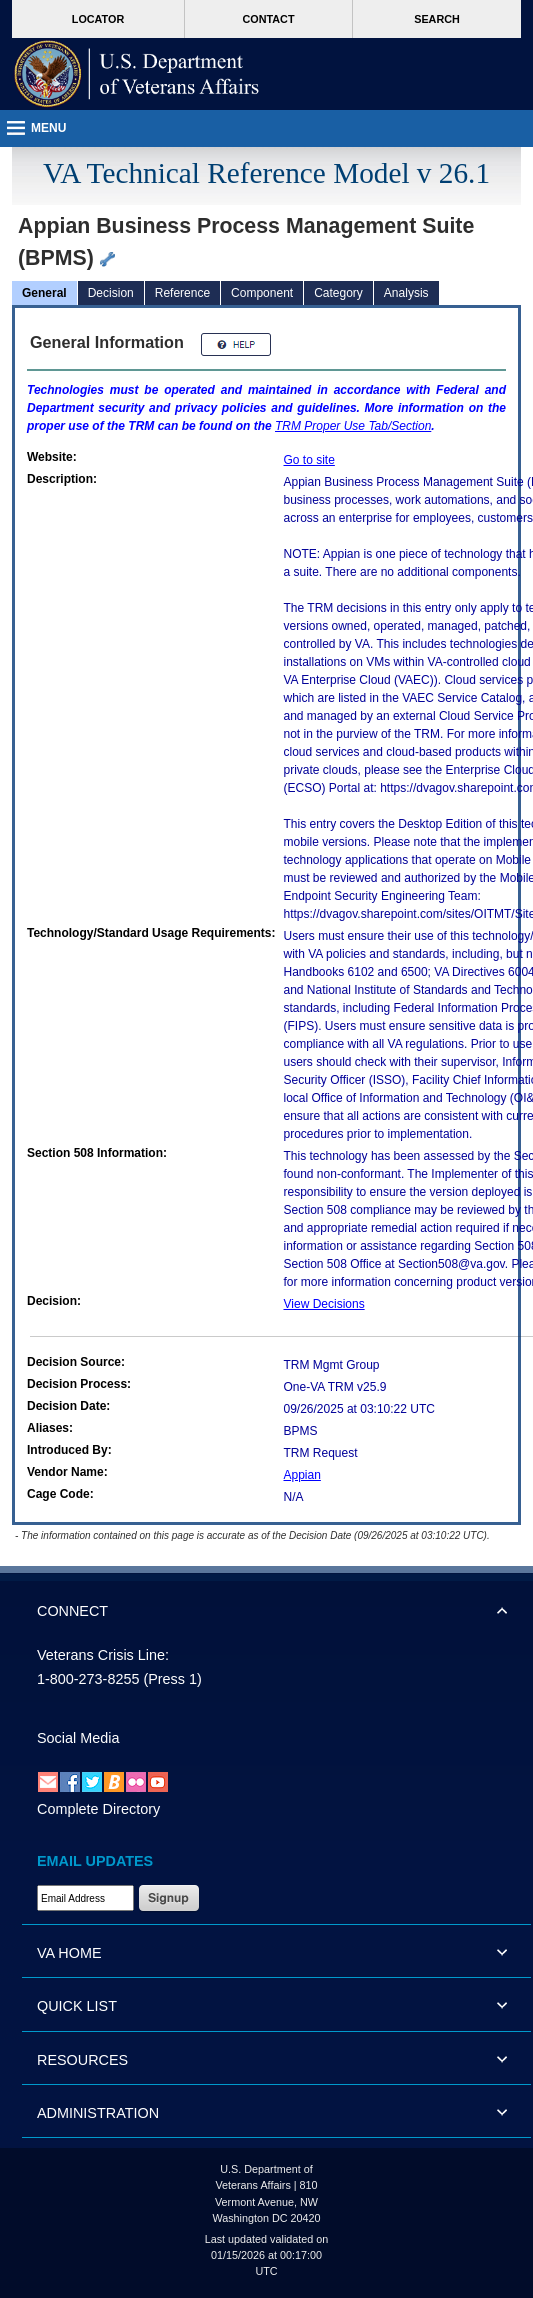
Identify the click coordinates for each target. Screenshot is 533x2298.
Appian (302, 1475)
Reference (182, 293)
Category (338, 293)
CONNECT (72, 1611)
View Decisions (324, 1304)
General (44, 293)
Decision (111, 293)
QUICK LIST (77, 2006)
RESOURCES (82, 2060)
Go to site (309, 460)
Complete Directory (98, 1809)
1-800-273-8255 (88, 1679)
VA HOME (69, 1953)
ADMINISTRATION (98, 2113)
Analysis (406, 293)
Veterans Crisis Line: (103, 1655)
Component (262, 293)
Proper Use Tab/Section (353, 426)
